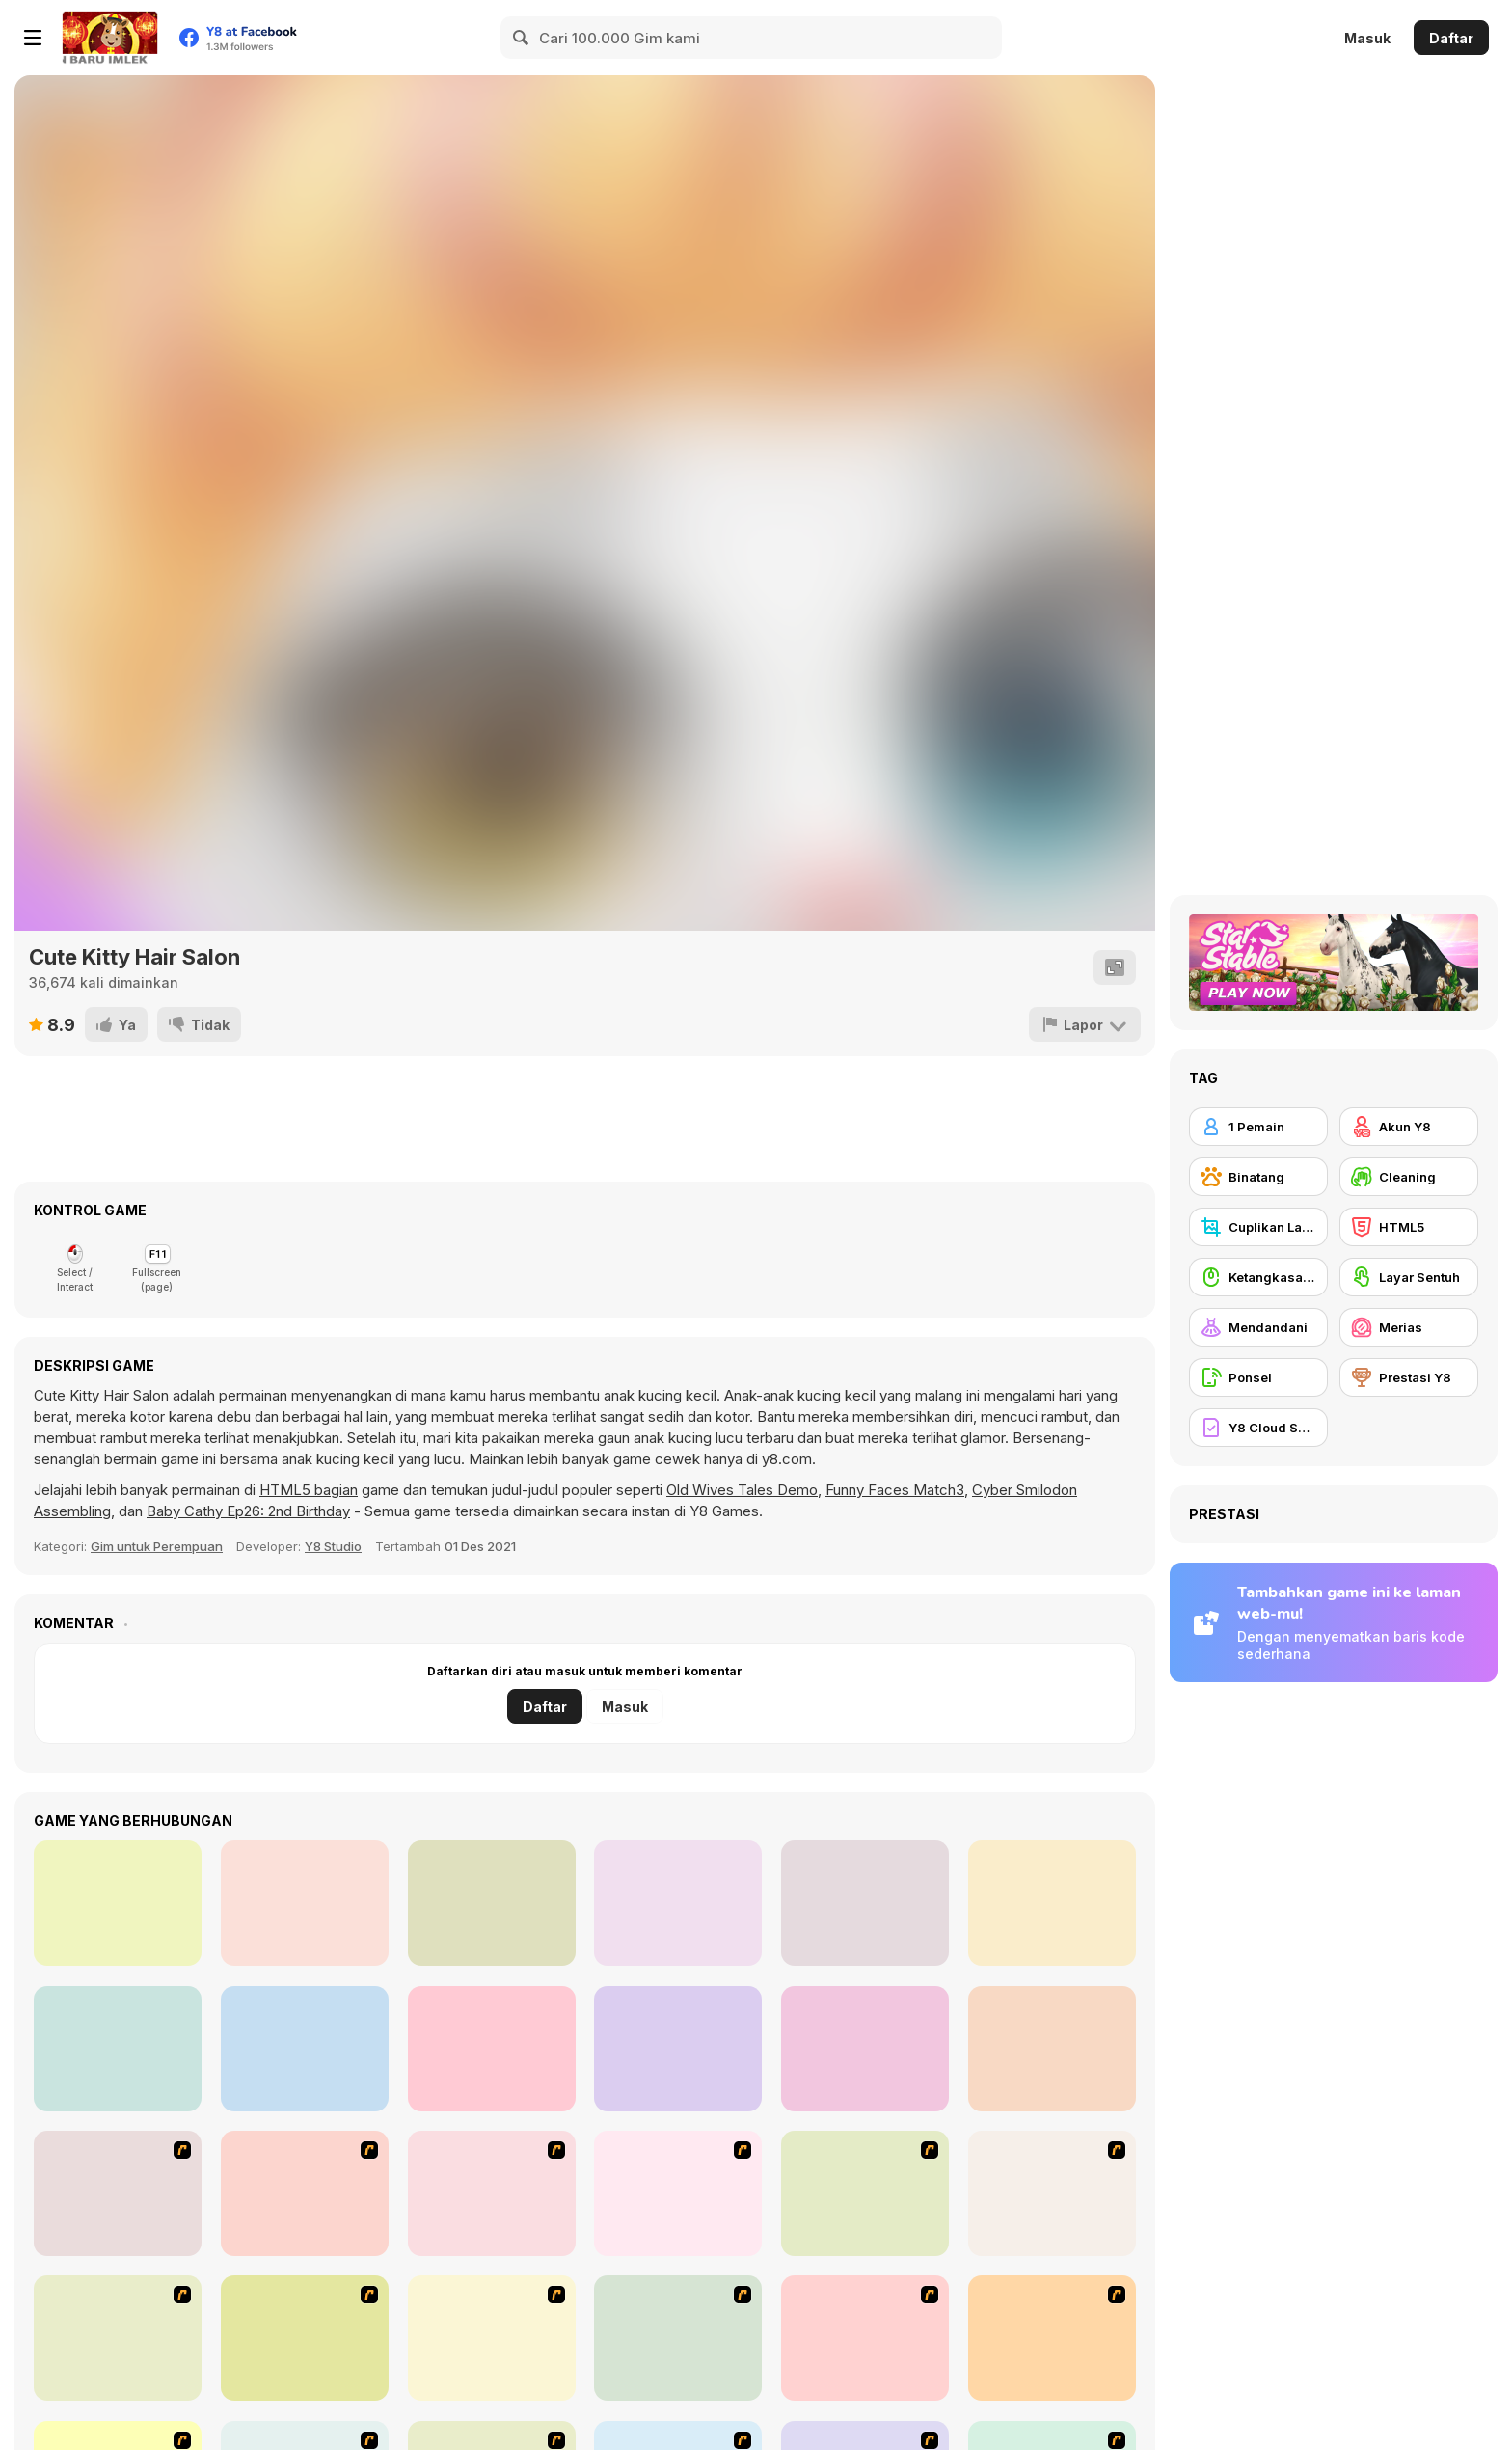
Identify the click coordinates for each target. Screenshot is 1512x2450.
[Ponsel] (1258, 1377)
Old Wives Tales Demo (742, 1490)
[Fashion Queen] (118, 2338)
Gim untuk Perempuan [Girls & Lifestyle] (157, 1546)
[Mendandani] (1258, 1327)
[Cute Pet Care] (678, 1903)
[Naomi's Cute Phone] (492, 1903)
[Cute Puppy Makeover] (1052, 2048)
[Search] (521, 37)
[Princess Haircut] (1052, 1903)
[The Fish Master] (118, 2048)
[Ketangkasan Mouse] (1258, 1277)
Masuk (1367, 38)
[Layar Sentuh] (1408, 1277)
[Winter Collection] (865, 2338)
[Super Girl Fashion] (678, 2338)
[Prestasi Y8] (1408, 1377)
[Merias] (1408, 1327)
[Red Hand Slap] (865, 1903)
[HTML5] (1408, 1227)
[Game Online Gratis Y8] (110, 38)
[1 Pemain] (1258, 1126)
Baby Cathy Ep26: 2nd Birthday (248, 1511)
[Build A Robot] (118, 2193)
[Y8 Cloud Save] (1258, 1427)
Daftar (1451, 38)
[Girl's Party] (305, 2338)
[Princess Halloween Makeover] (305, 1903)
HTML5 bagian (308, 1490)
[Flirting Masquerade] (118, 1903)
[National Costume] (1052, 2338)
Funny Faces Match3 (894, 1490)
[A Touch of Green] (1052, 2193)
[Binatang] (1258, 1176)
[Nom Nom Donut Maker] (678, 2048)
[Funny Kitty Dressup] (865, 2048)
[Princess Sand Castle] (492, 2048)
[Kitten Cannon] (305, 2193)
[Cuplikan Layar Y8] (1258, 1227)
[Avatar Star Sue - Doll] (492, 2193)
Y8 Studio (333, 1546)
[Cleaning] (1408, 1176)
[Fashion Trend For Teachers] (492, 2338)
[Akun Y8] (1408, 1126)
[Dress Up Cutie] (678, 2193)
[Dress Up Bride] (865, 2193)
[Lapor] (1085, 1024)
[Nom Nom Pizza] (305, 2048)
